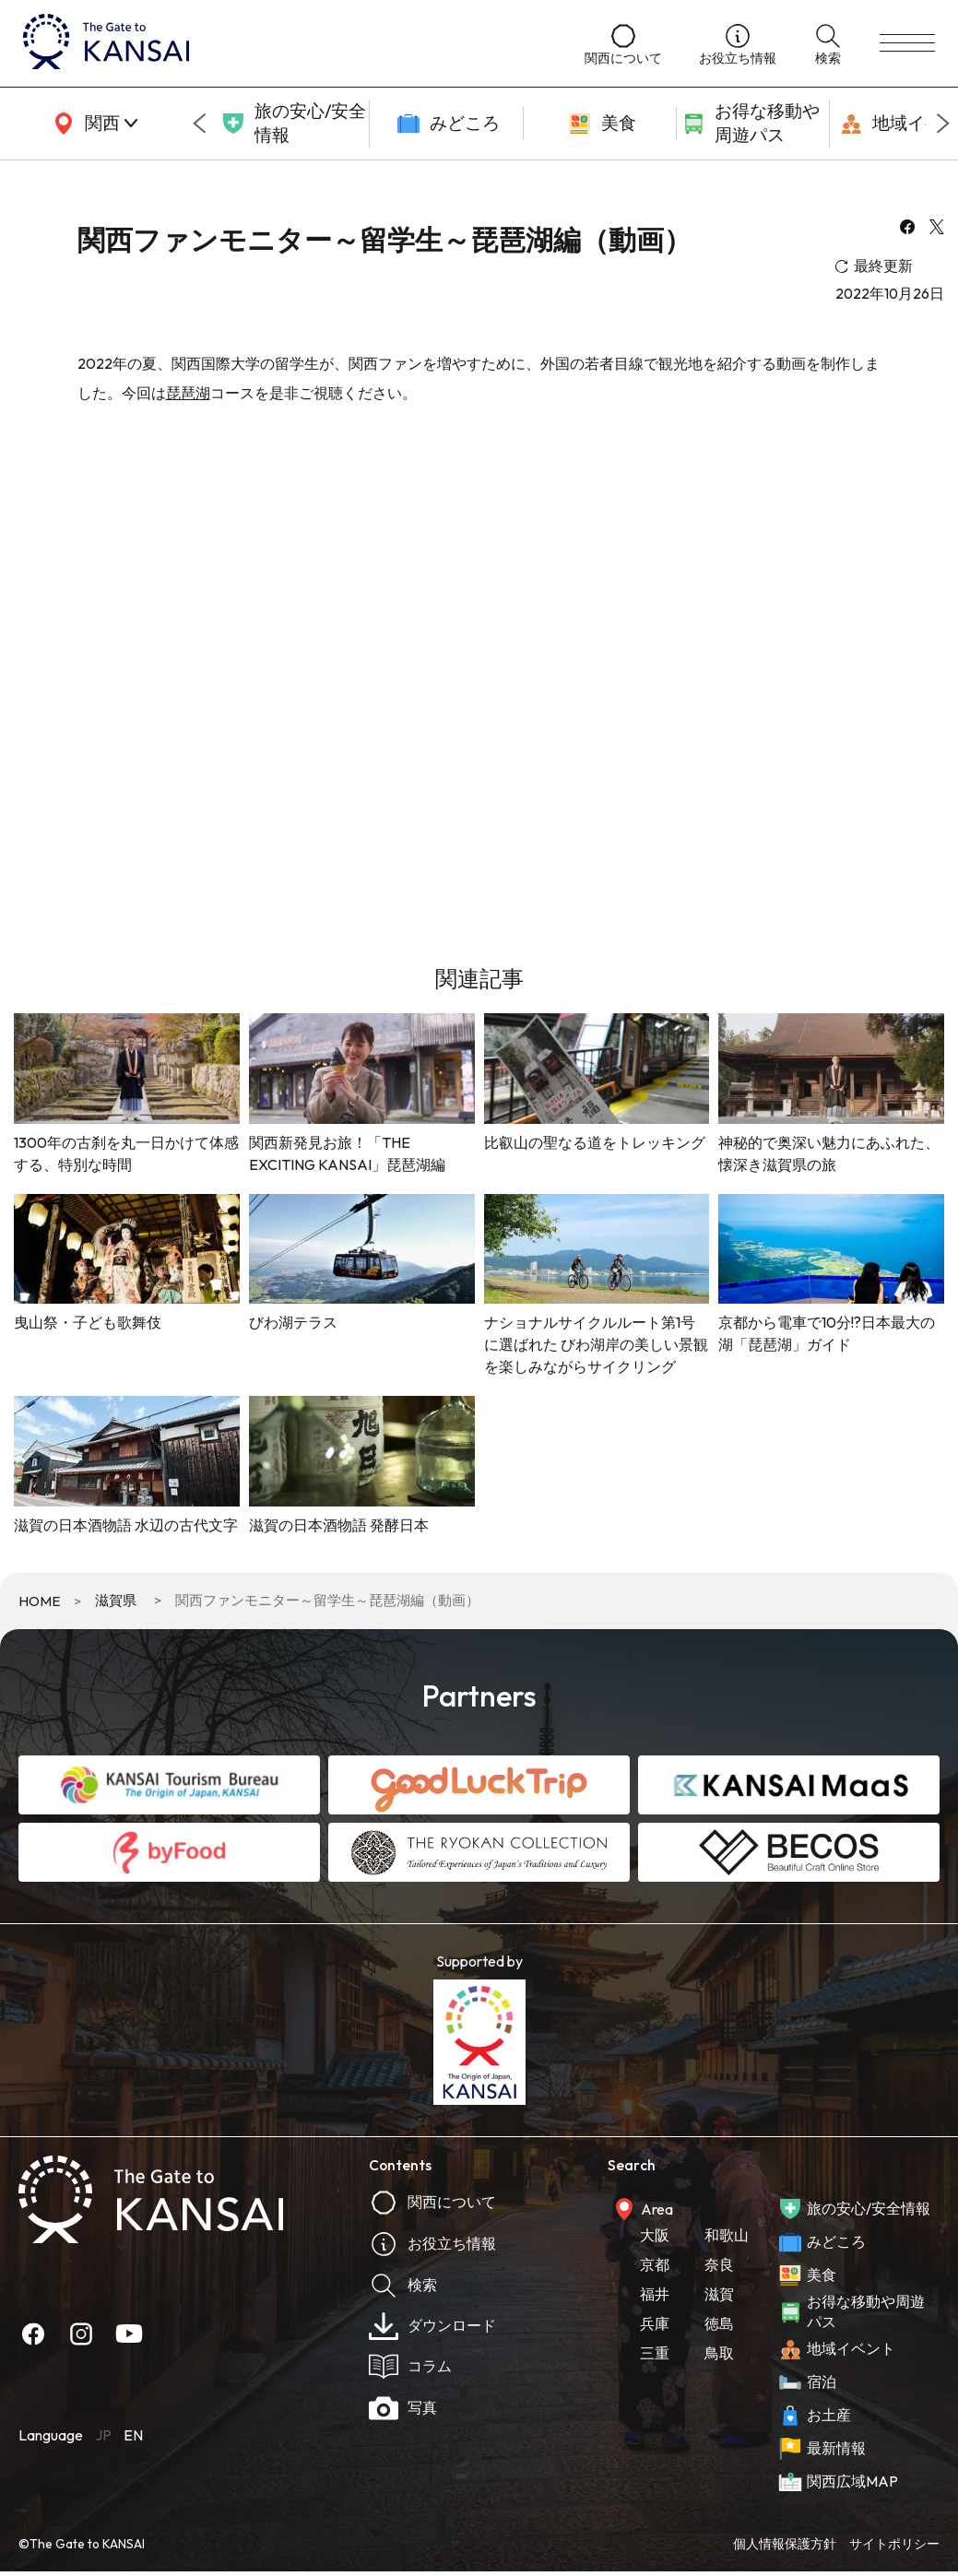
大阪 (654, 2235)
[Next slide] (943, 123)
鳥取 (719, 2353)
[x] (936, 228)
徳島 (719, 2323)
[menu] (907, 43)
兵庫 (654, 2323)
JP (103, 2435)
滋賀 (719, 2294)
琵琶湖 (188, 393)
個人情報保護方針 (784, 2543)
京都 (654, 2264)
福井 (654, 2294)
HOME (39, 1601)
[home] (285, 43)
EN (133, 2435)
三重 (654, 2353)
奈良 (719, 2264)
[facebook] (907, 228)
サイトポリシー (894, 2543)
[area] (92, 123)
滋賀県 (115, 1600)
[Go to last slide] (199, 123)
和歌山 (726, 2235)
